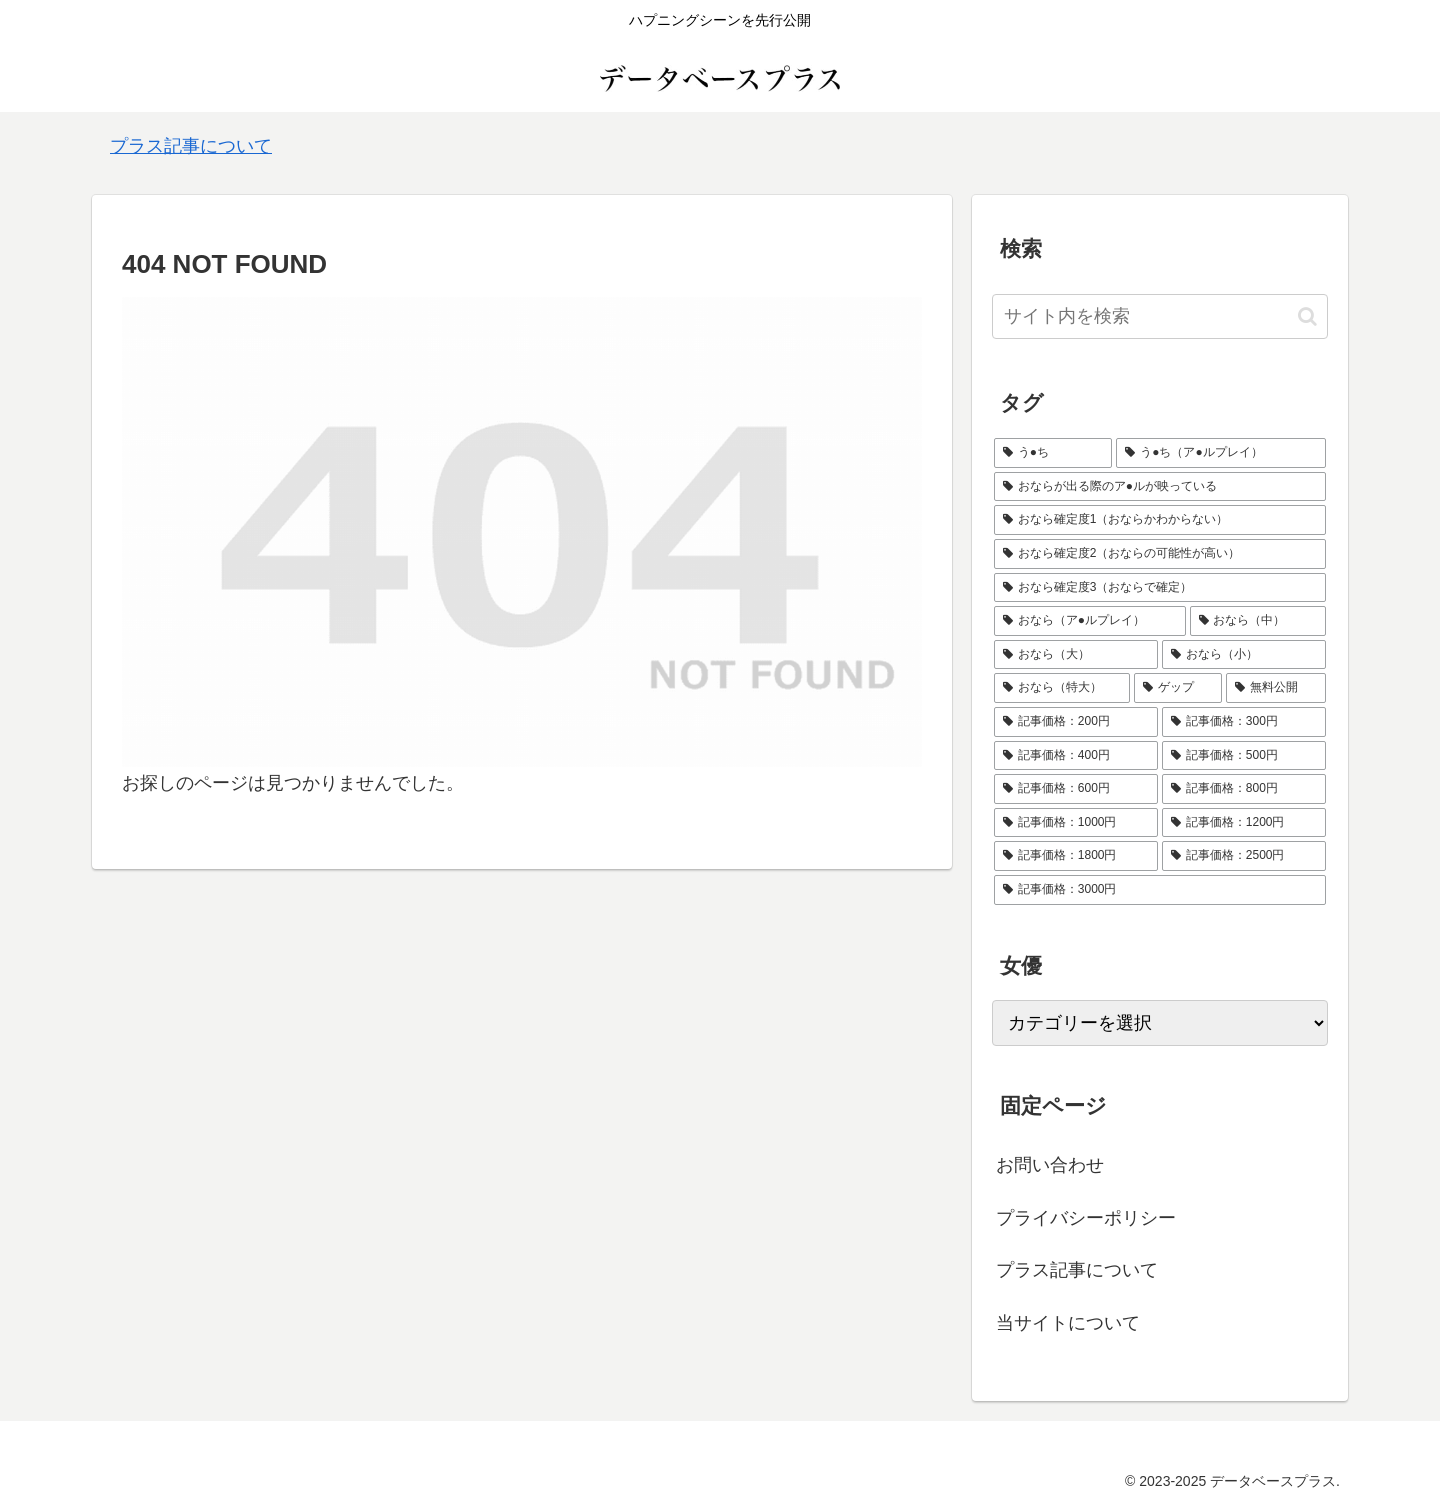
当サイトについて (1068, 1323)
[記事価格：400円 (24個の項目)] (1076, 756)
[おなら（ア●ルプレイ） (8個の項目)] (1090, 621)
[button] (1307, 316)
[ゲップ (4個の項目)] (1178, 688)
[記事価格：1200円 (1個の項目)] (1244, 823)
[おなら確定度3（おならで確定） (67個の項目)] (1160, 588)
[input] (1160, 316)
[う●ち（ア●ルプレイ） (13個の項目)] (1221, 453)
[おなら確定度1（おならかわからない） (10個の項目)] (1160, 520)
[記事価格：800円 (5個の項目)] (1244, 789)
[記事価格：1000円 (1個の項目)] (1076, 823)
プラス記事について (191, 146)
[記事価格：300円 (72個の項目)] (1244, 722)
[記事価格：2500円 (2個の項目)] (1244, 856)
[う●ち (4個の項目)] (1053, 453)
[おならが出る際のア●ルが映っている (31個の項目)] (1160, 487)
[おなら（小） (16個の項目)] (1244, 655)
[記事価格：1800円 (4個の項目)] (1076, 856)
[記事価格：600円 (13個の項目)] (1076, 789)
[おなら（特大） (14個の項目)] (1062, 688)
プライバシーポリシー (1086, 1218)
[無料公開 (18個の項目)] (1276, 688)
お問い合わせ (1050, 1165)
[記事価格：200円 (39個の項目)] (1076, 722)
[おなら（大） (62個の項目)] (1076, 655)
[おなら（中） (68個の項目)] (1258, 621)
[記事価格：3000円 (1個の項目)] (1160, 890)
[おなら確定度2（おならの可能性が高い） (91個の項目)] (1160, 554)
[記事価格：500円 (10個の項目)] (1244, 756)
